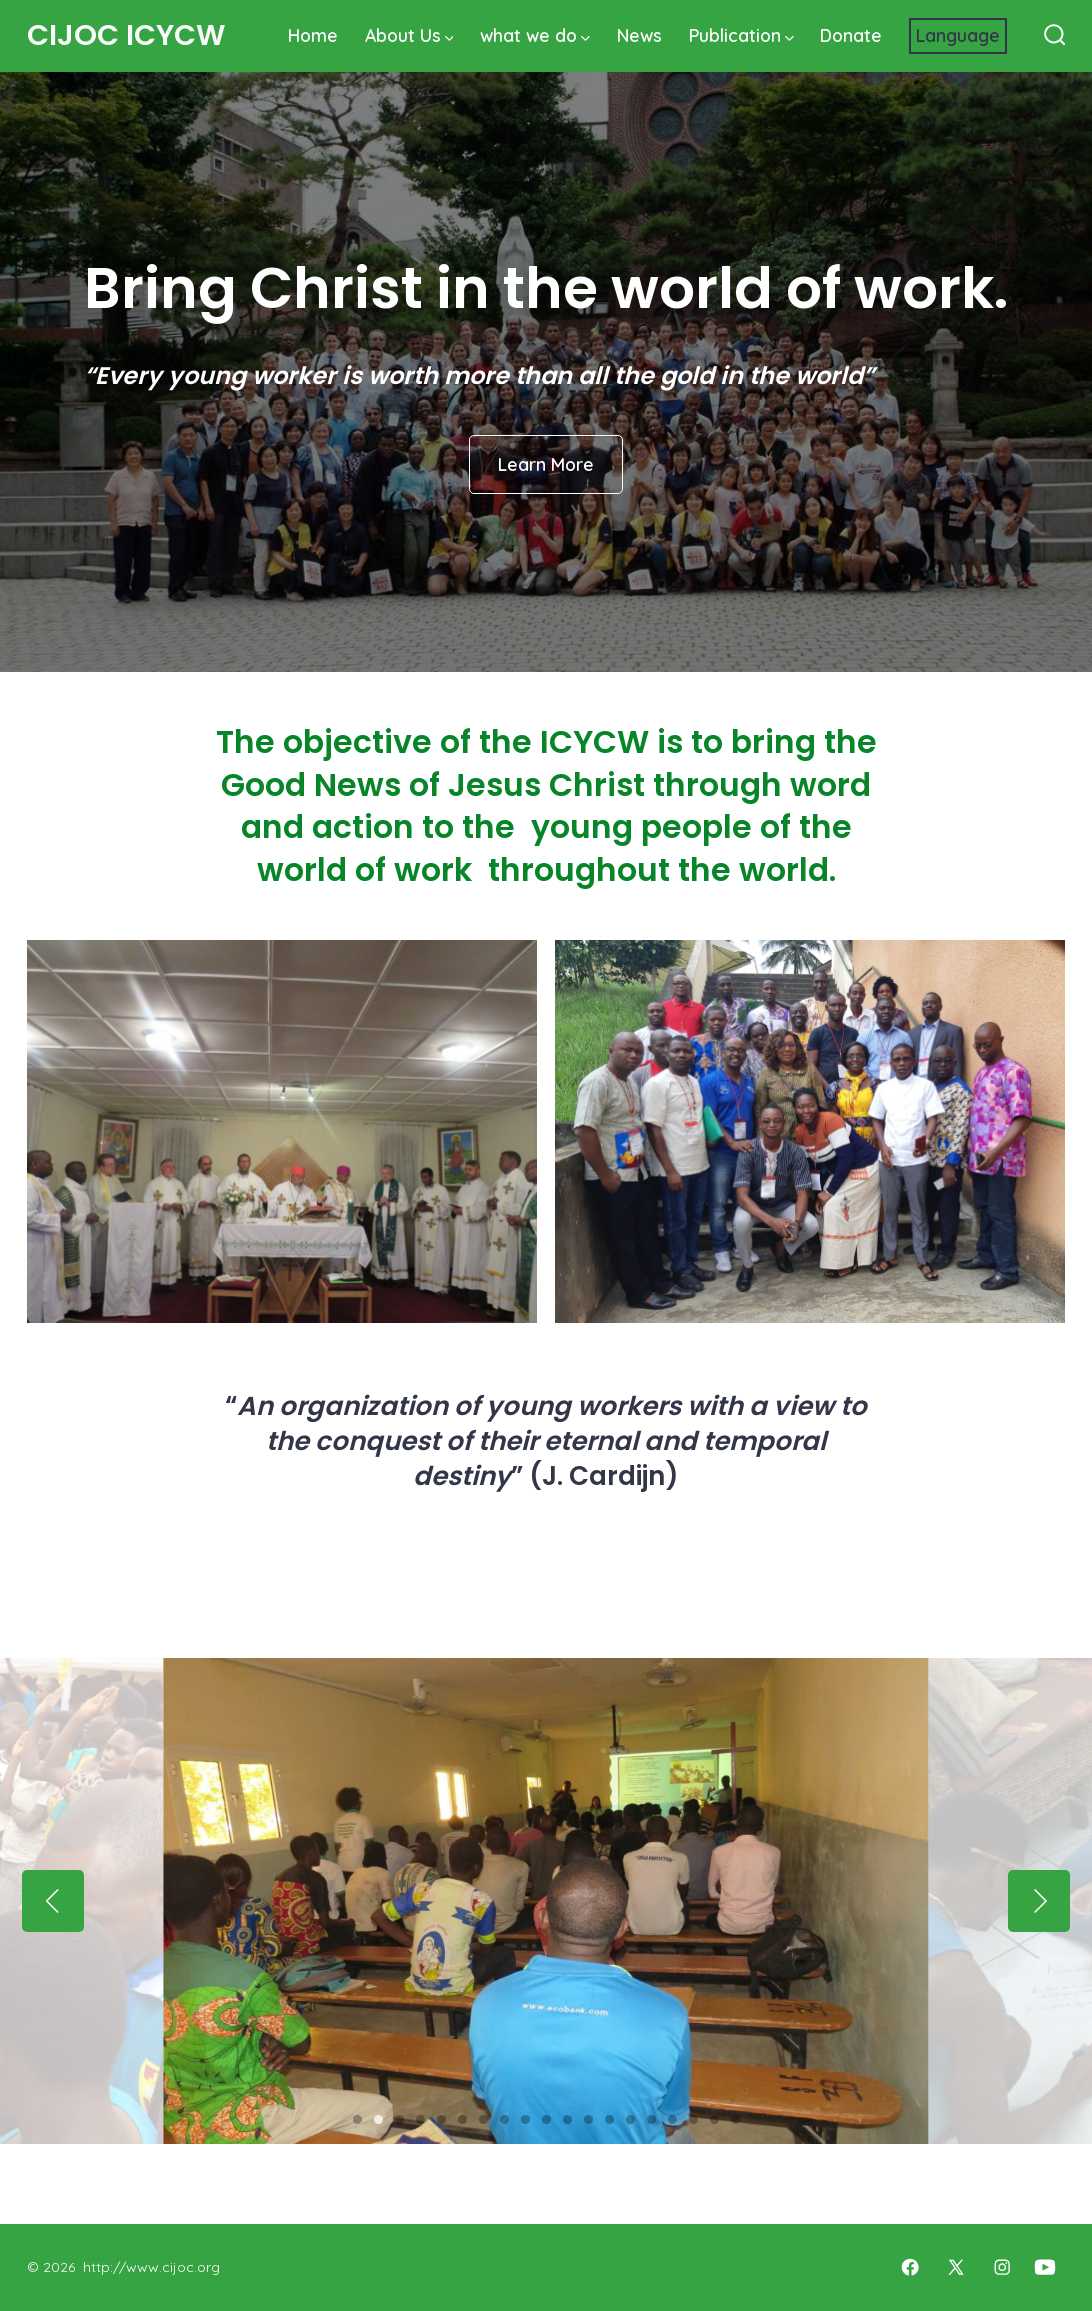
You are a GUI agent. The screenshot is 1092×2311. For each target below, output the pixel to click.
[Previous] (53, 1901)
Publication (741, 35)
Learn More (546, 464)
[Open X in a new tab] (956, 2267)
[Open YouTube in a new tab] (1045, 2267)
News (639, 35)
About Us (409, 35)
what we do (535, 35)
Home (313, 35)
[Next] (1039, 1901)
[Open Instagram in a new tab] (1002, 2267)
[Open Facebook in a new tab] (910, 2267)
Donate (851, 35)
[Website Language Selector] (958, 36)
